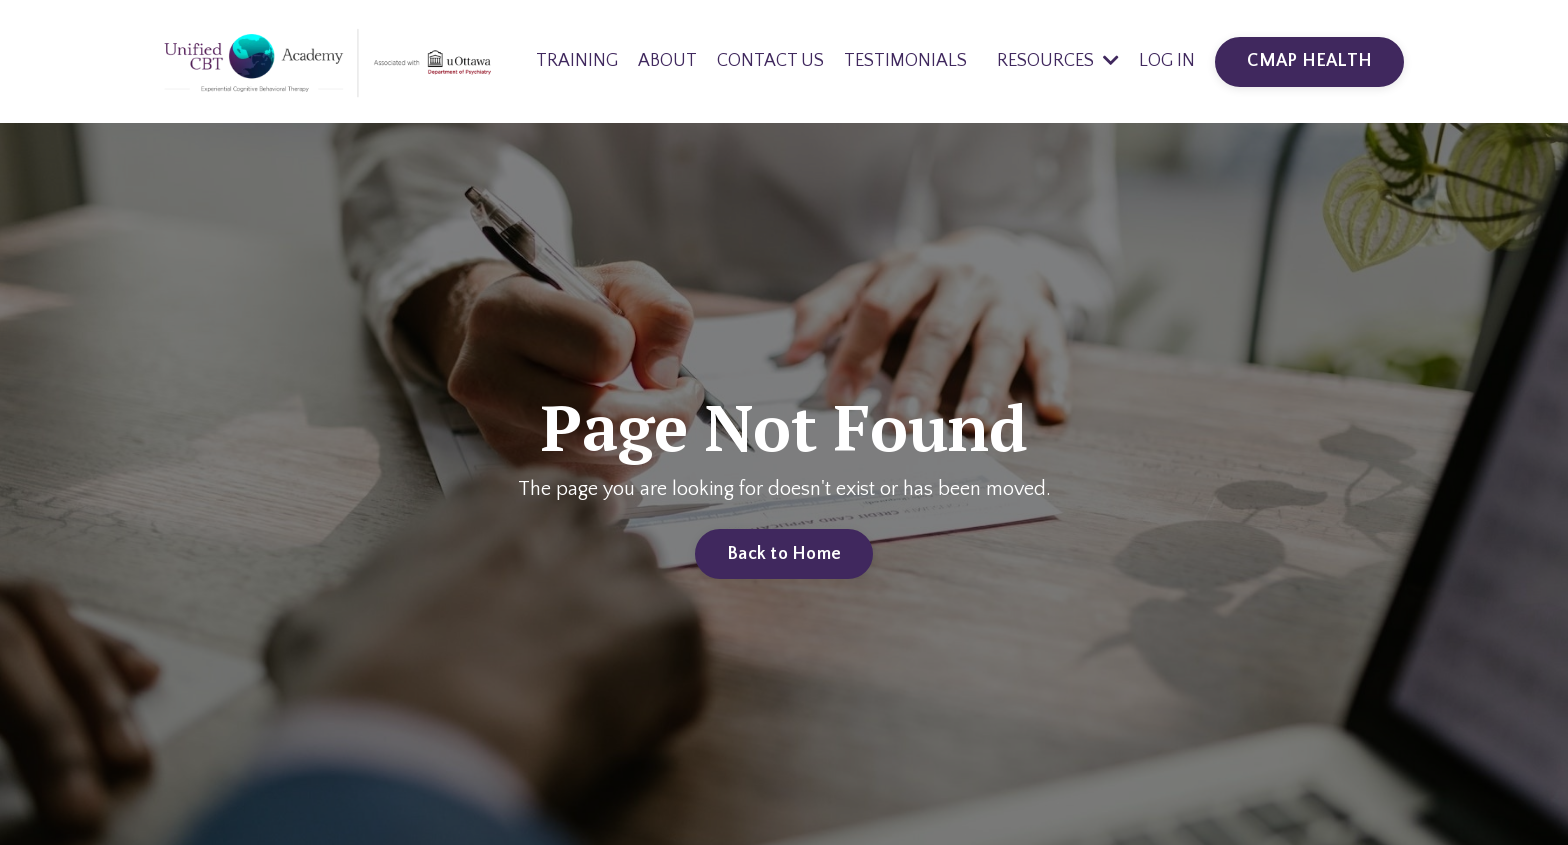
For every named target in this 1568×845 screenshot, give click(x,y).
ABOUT (667, 61)
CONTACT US (770, 61)
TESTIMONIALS (905, 61)
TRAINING (577, 61)
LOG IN (1167, 61)
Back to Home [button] (784, 554)
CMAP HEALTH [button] (1309, 61)
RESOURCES (1058, 61)
